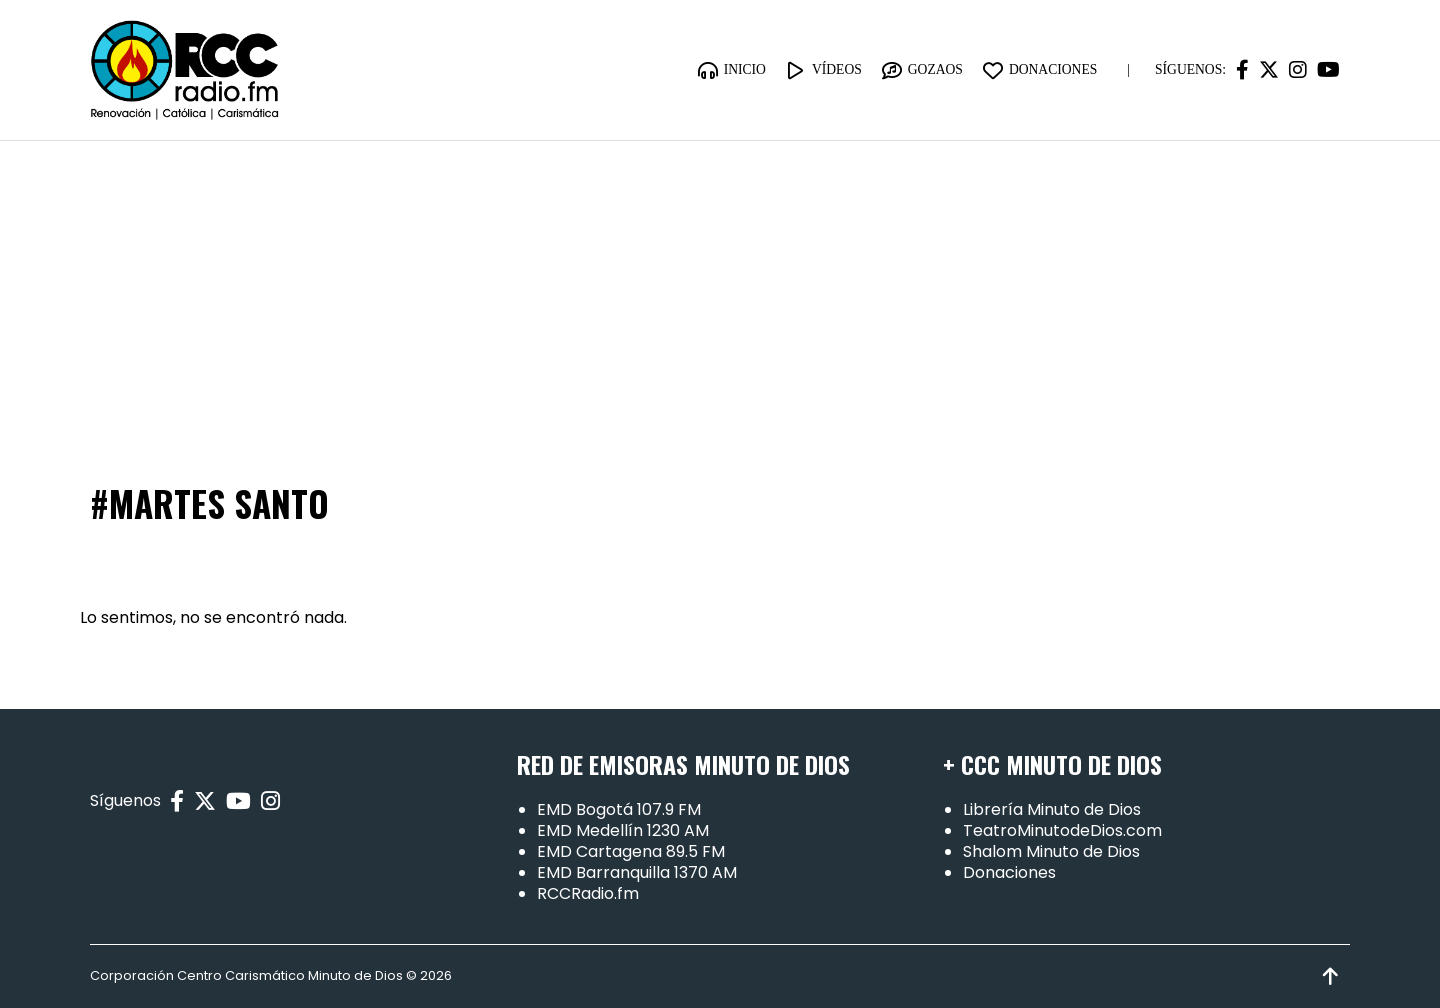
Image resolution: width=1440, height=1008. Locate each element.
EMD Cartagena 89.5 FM (631, 851)
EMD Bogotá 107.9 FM (619, 809)
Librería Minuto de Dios (1052, 809)
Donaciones (1009, 872)
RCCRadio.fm (588, 893)
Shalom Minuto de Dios (1051, 851)
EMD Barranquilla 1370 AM (637, 872)
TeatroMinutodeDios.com (1062, 830)
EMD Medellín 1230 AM (623, 830)
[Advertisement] (720, 291)
